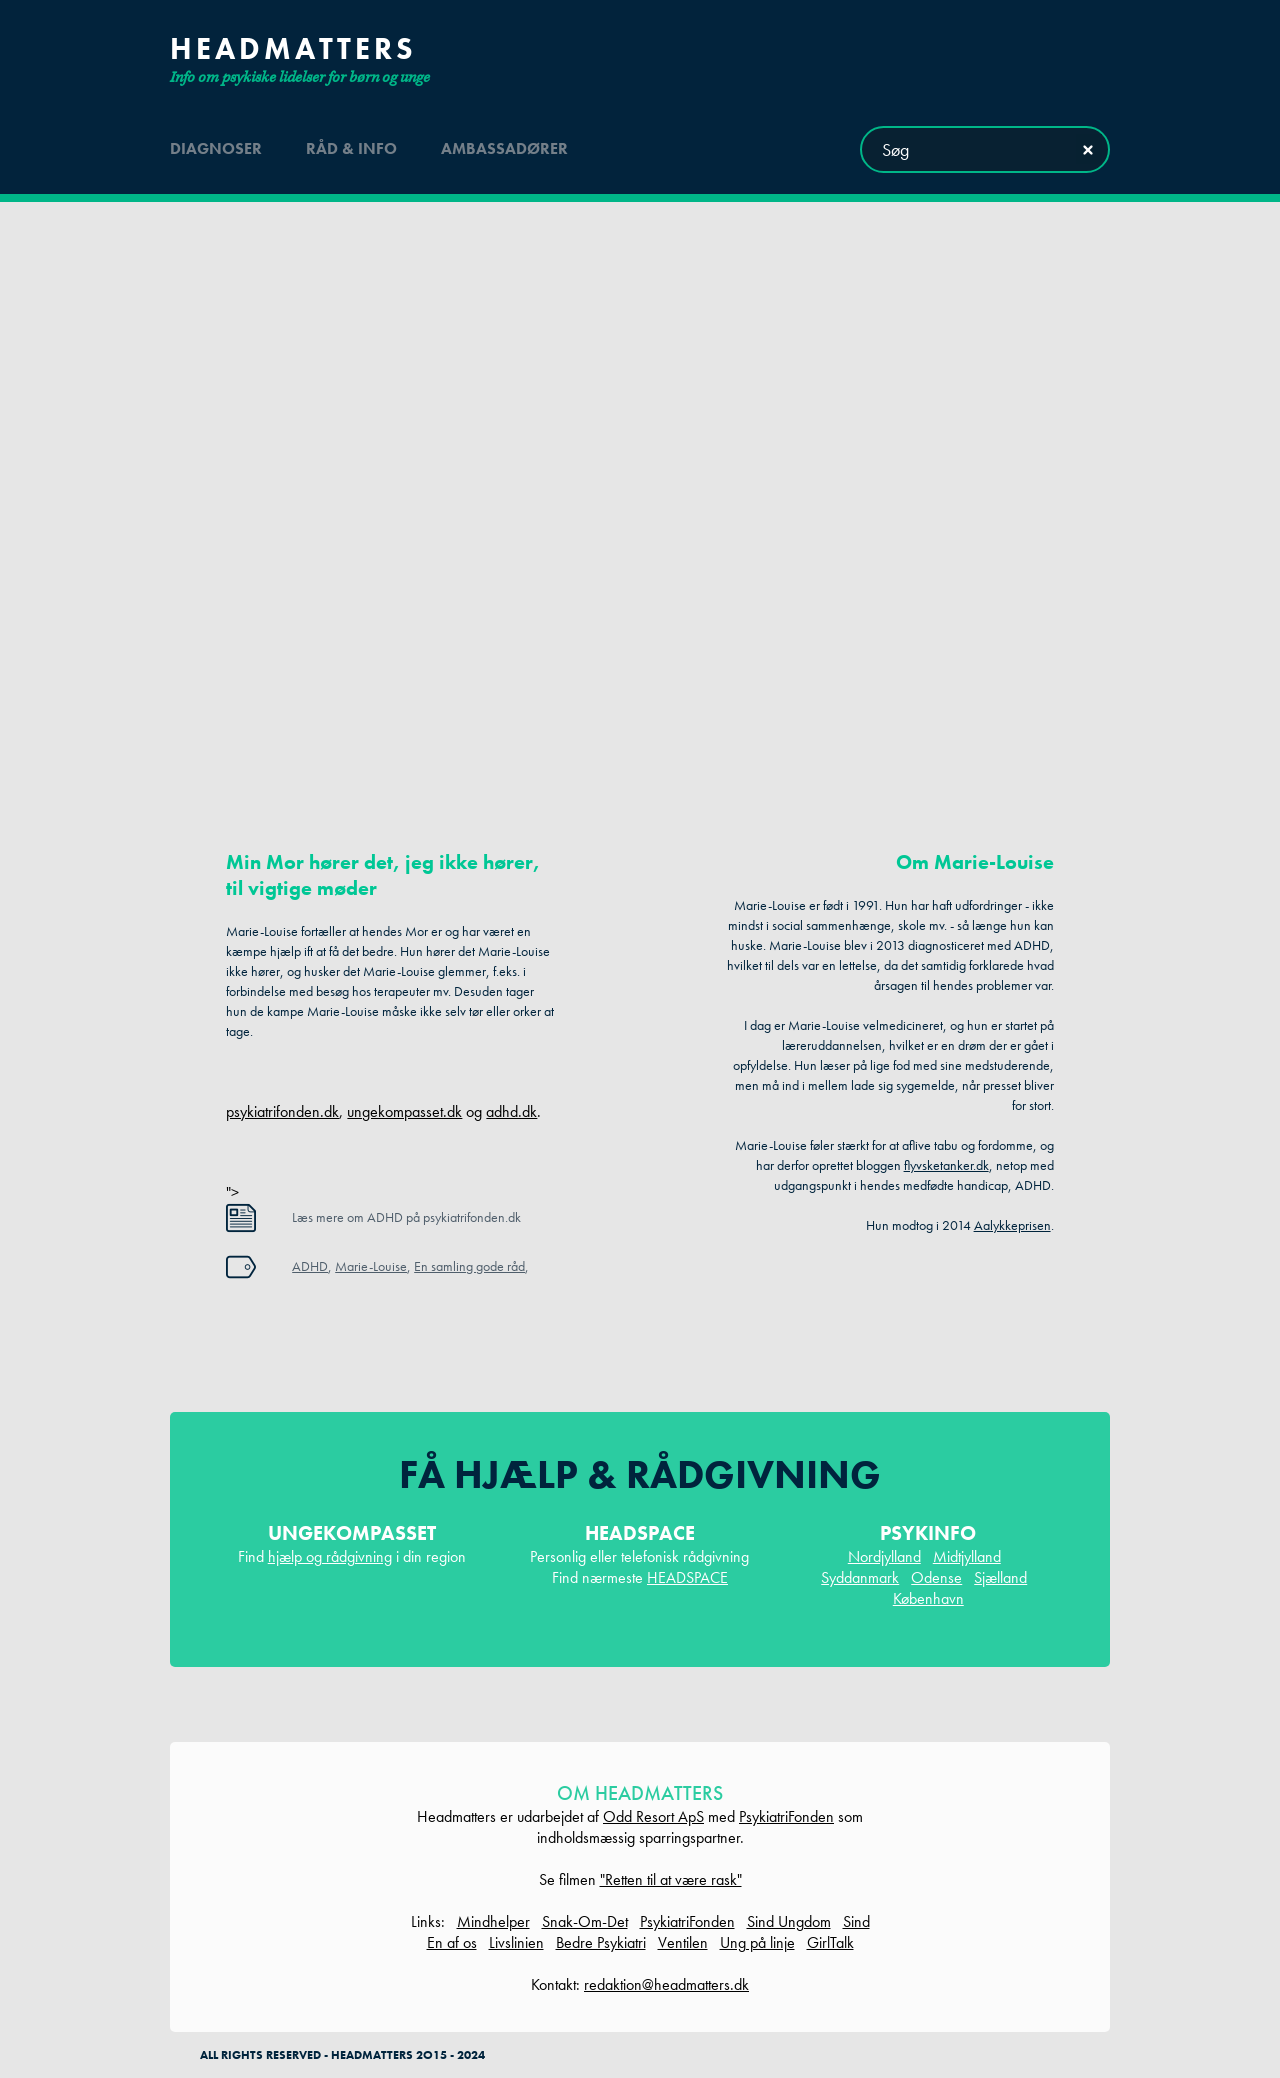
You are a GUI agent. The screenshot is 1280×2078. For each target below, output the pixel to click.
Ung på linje (757, 1942)
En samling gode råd (469, 1266)
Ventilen (683, 1942)
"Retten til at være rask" (671, 1879)
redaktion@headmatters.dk (666, 1984)
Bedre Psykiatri (601, 1942)
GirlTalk (830, 1942)
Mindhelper (493, 1921)
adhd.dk (511, 1111)
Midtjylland (967, 1556)
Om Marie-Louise (975, 862)
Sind (856, 1921)
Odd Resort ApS (653, 1816)
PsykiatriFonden (786, 1816)
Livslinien (516, 1942)
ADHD (310, 1266)
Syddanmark (860, 1577)
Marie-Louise (371, 1266)
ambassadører (504, 148)
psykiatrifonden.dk (282, 1111)
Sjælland (1000, 1577)
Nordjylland (884, 1556)
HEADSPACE (687, 1577)
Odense (936, 1577)
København (928, 1598)
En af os (452, 1942)
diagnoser (216, 148)
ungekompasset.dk (404, 1111)
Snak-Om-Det (585, 1921)
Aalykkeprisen (1012, 1225)
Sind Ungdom (789, 1921)
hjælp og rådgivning (330, 1556)
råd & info (351, 148)
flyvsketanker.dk (946, 1165)
